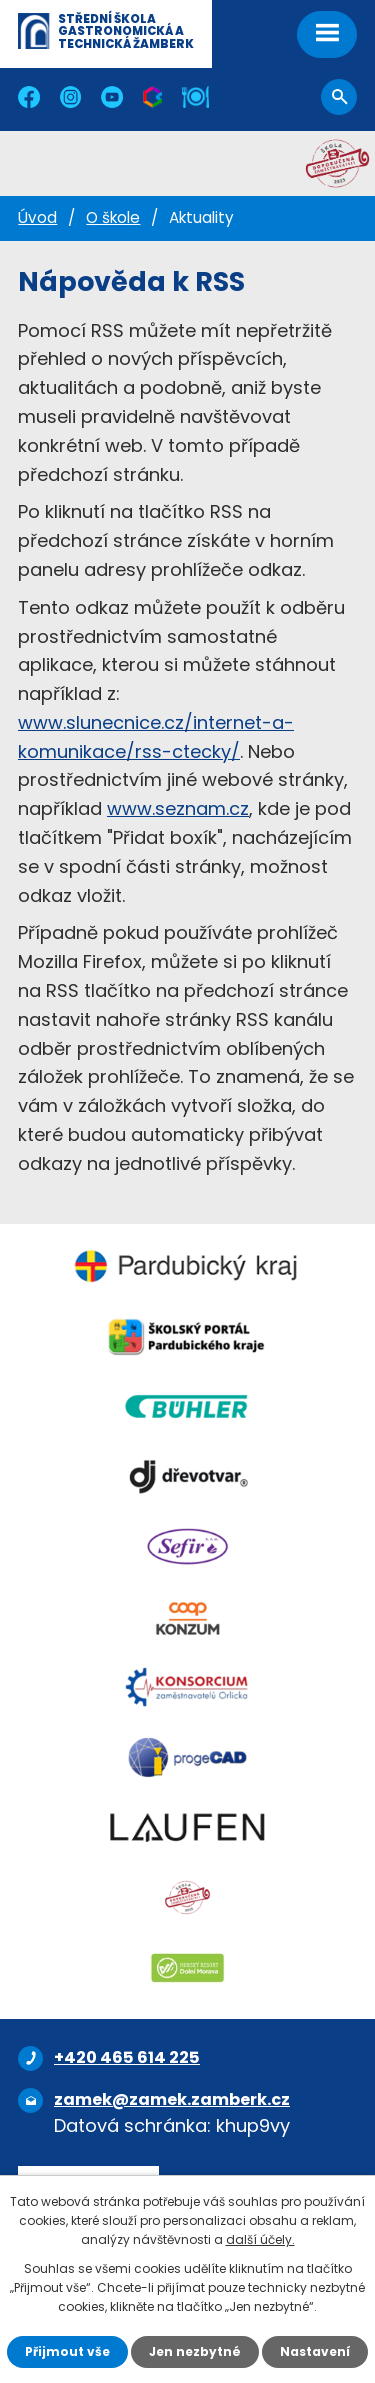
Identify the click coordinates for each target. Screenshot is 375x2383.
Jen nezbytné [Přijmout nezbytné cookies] (195, 2351)
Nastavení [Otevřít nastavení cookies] (315, 2351)
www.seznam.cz (178, 808)
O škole (113, 217)
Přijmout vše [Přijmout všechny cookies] (67, 2351)
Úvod (37, 217)
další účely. (260, 2239)
